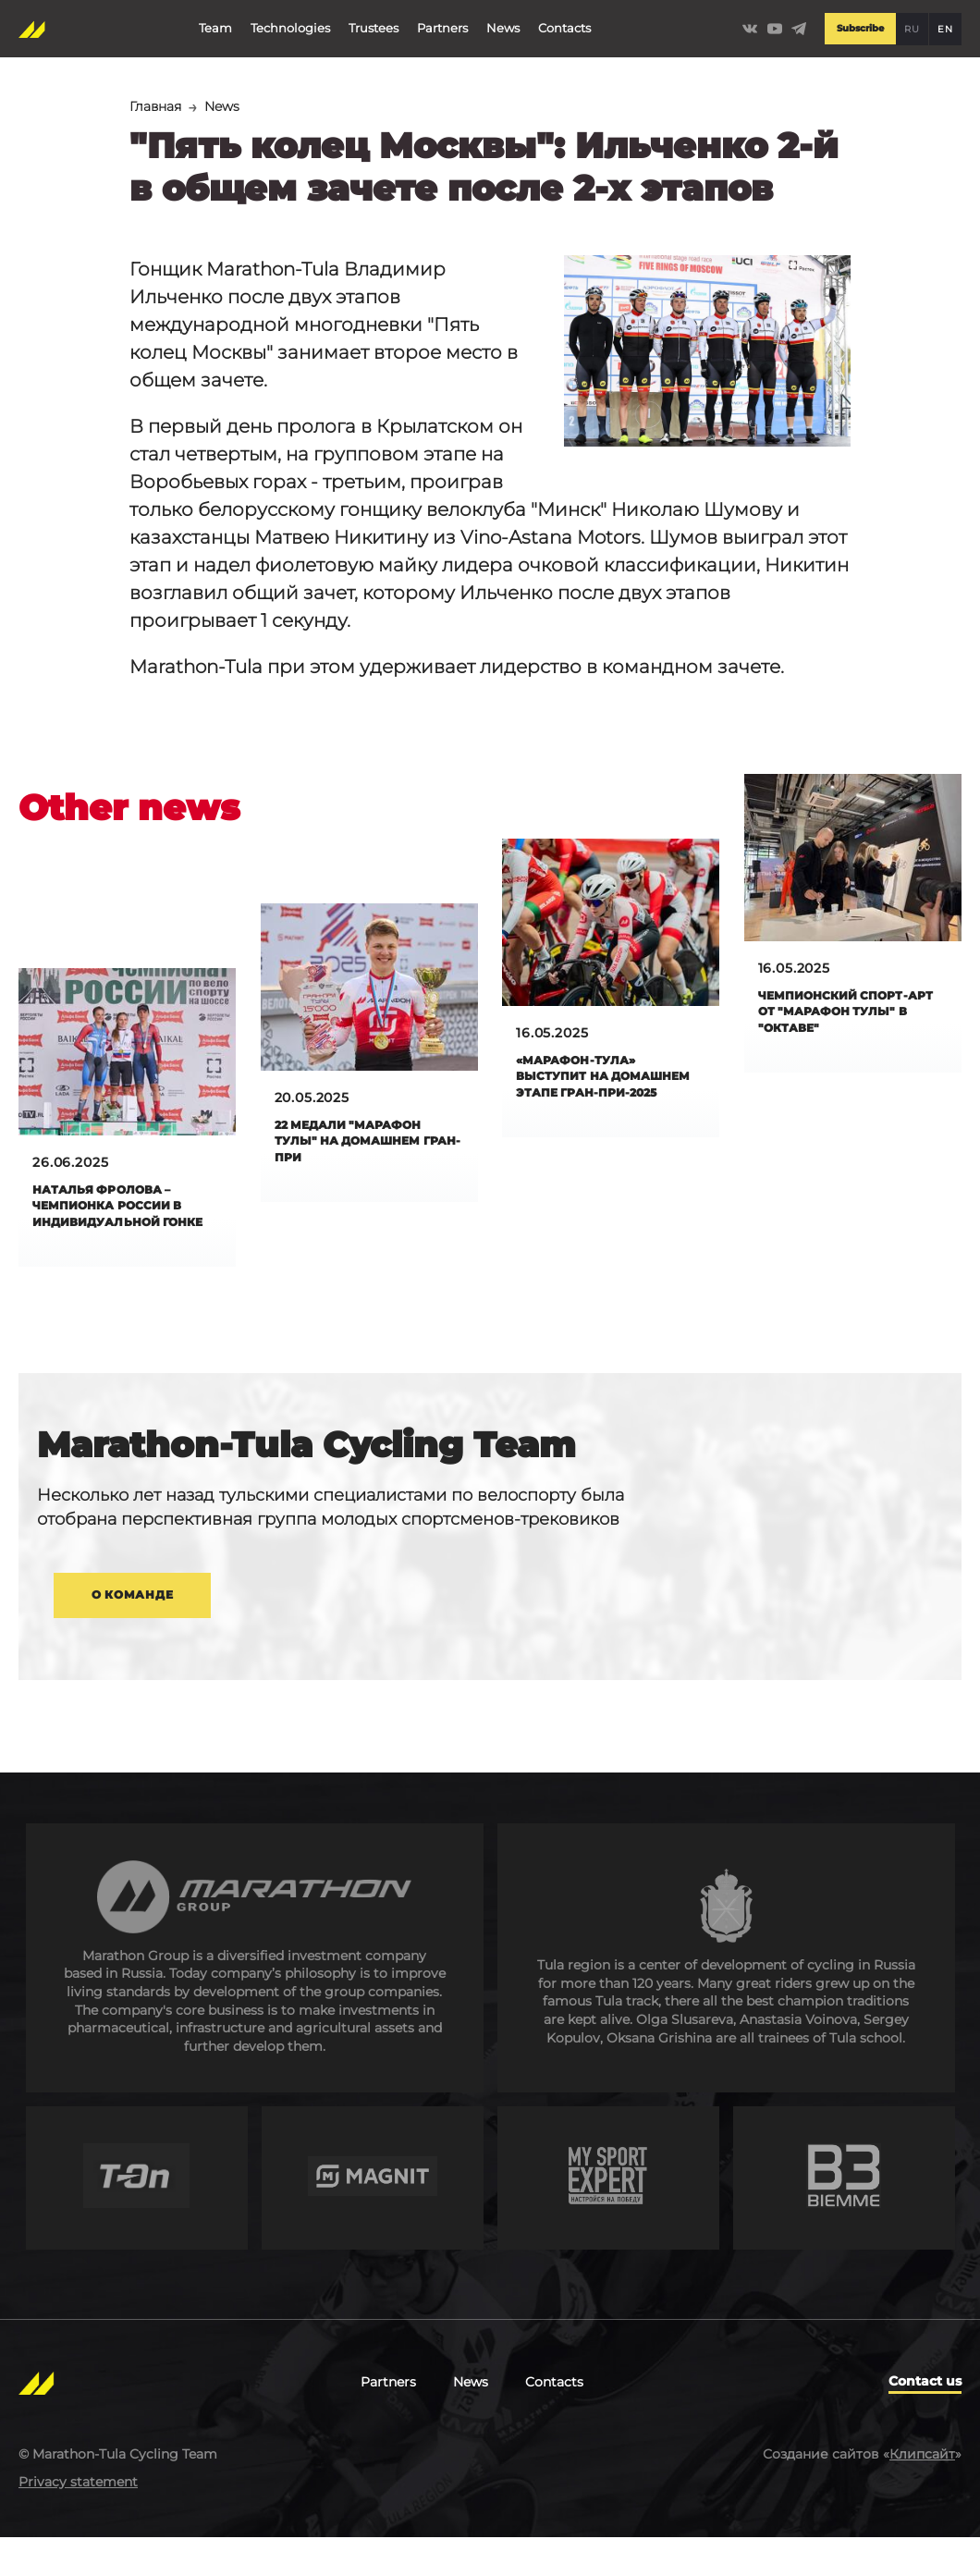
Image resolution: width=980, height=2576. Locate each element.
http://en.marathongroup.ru (255, 1996)
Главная (159, 107)
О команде (153, 1627)
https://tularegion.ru (726, 1996)
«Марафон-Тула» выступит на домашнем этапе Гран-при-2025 (588, 1089)
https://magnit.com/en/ (373, 2216)
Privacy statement (78, 2519)
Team (213, 22)
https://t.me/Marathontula (798, 24)
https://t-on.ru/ (137, 2216)
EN (944, 24)
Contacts (562, 22)
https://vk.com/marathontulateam (747, 24)
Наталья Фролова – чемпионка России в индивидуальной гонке (118, 1219)
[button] (707, 353)
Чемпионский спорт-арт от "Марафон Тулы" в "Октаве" (843, 1015)
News (501, 22)
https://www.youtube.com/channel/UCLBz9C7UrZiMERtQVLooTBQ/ (773, 24)
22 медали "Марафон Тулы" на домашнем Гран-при (361, 1145)
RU (911, 24)
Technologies (288, 22)
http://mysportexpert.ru (608, 2216)
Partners (440, 22)
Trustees (372, 22)
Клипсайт (922, 2492)
